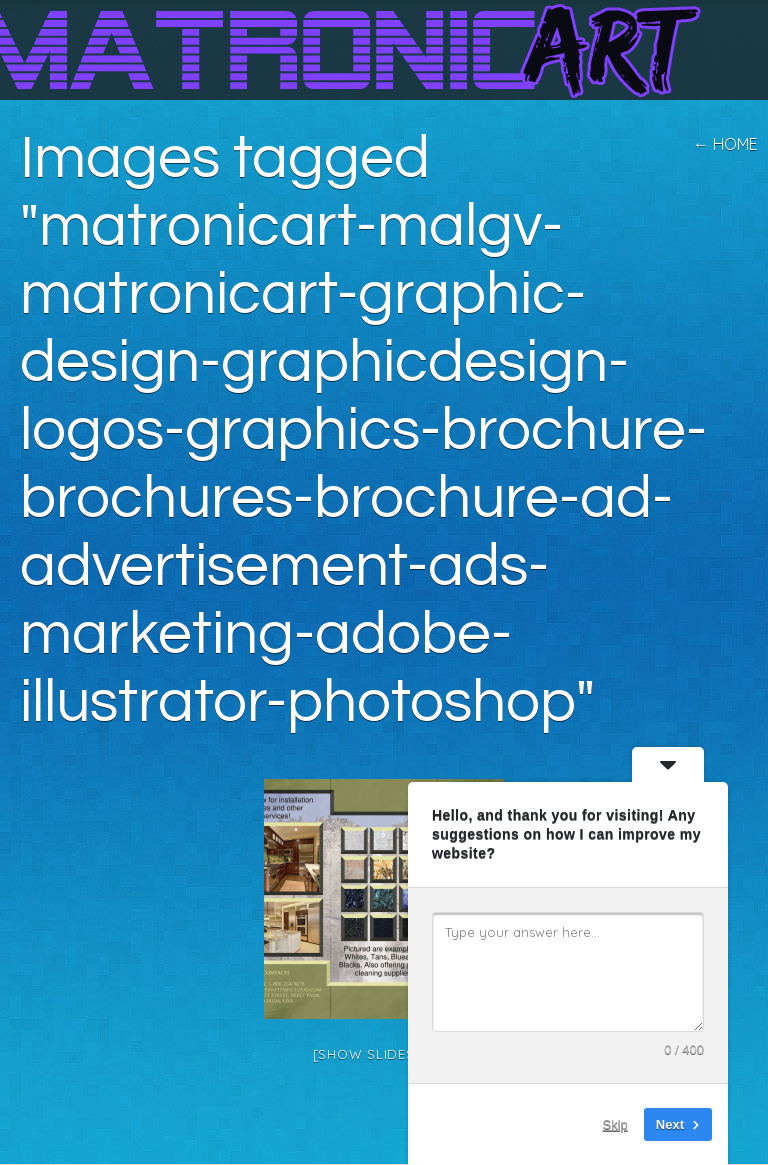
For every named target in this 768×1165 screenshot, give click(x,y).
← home (725, 144)
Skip (615, 1124)
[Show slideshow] (384, 1054)
